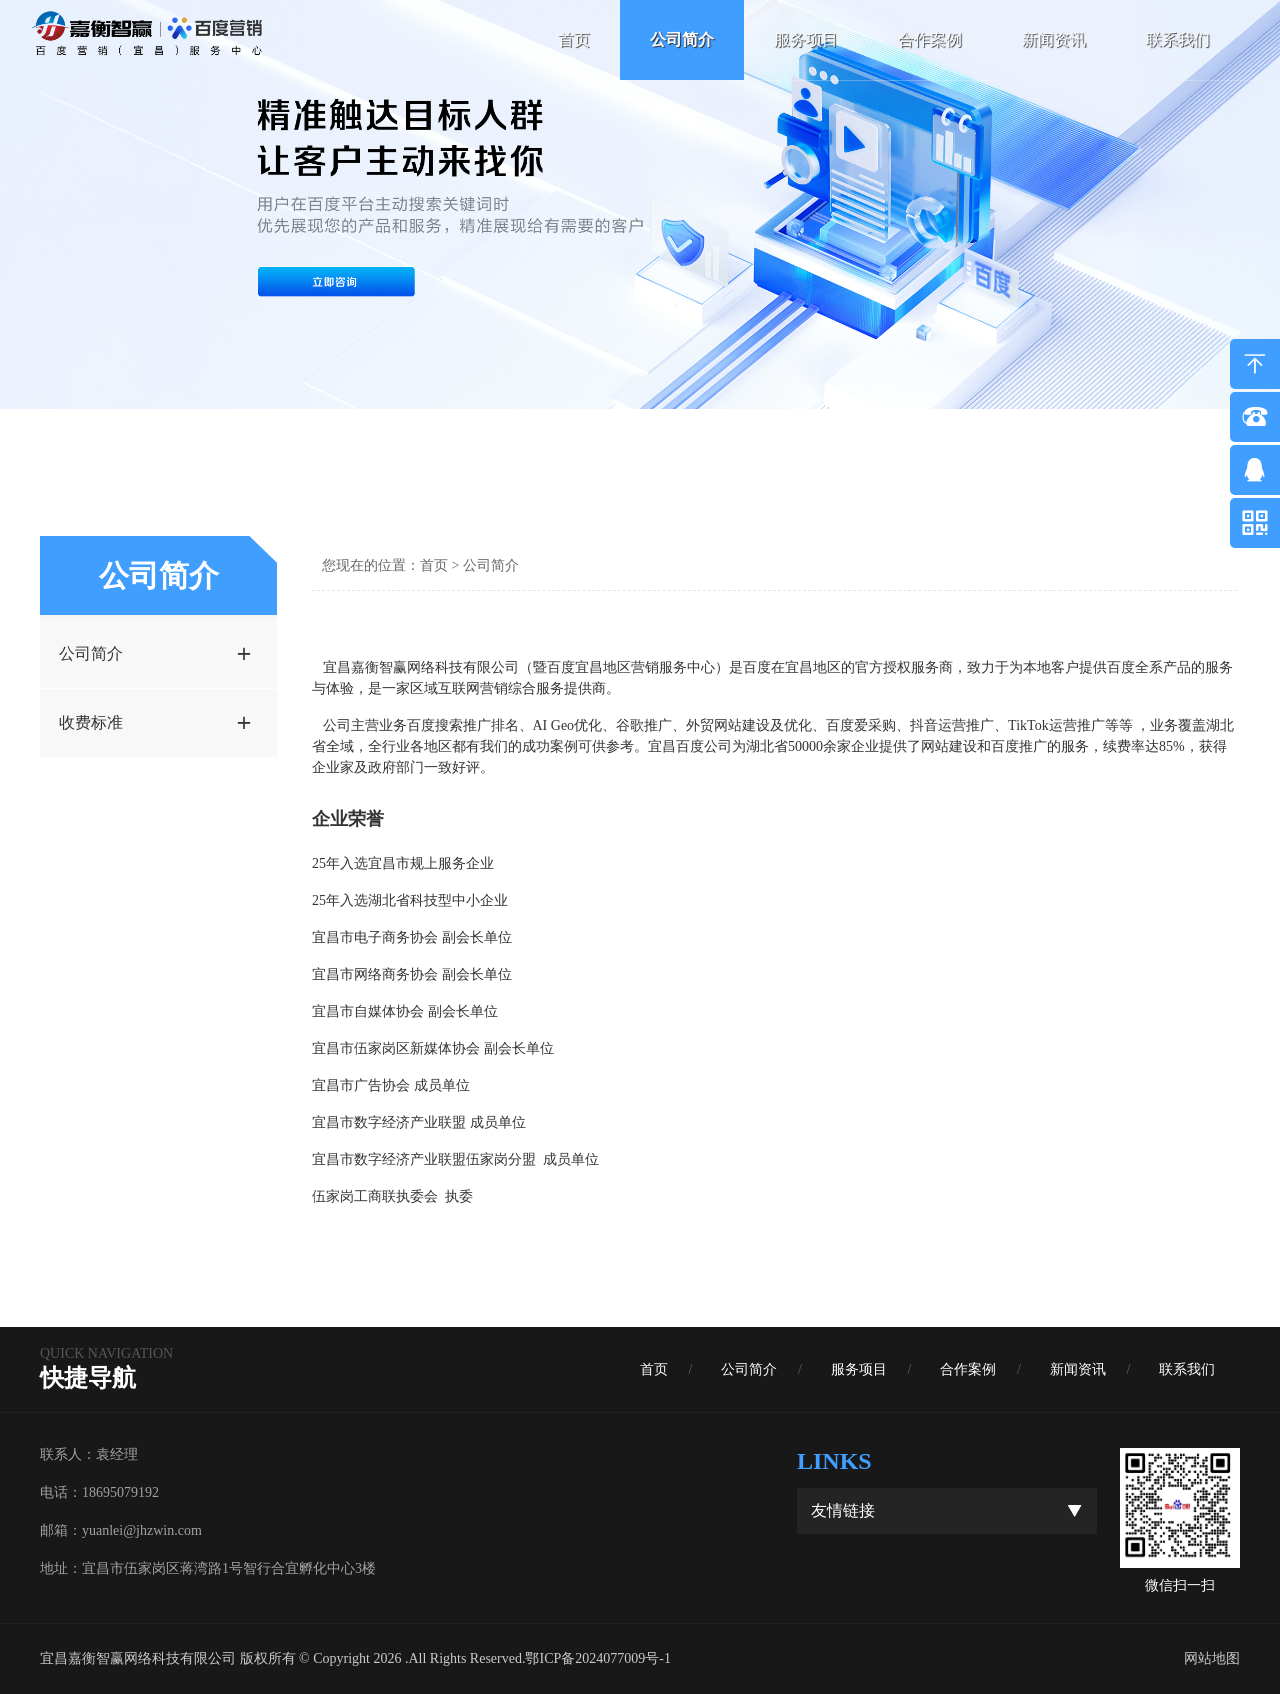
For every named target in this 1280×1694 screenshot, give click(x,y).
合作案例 (930, 39)
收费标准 (155, 723)
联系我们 (1178, 39)
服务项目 (806, 39)
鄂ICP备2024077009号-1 (597, 1658)
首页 (574, 39)
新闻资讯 (1054, 39)
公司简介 (682, 39)
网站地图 (1212, 1658)
